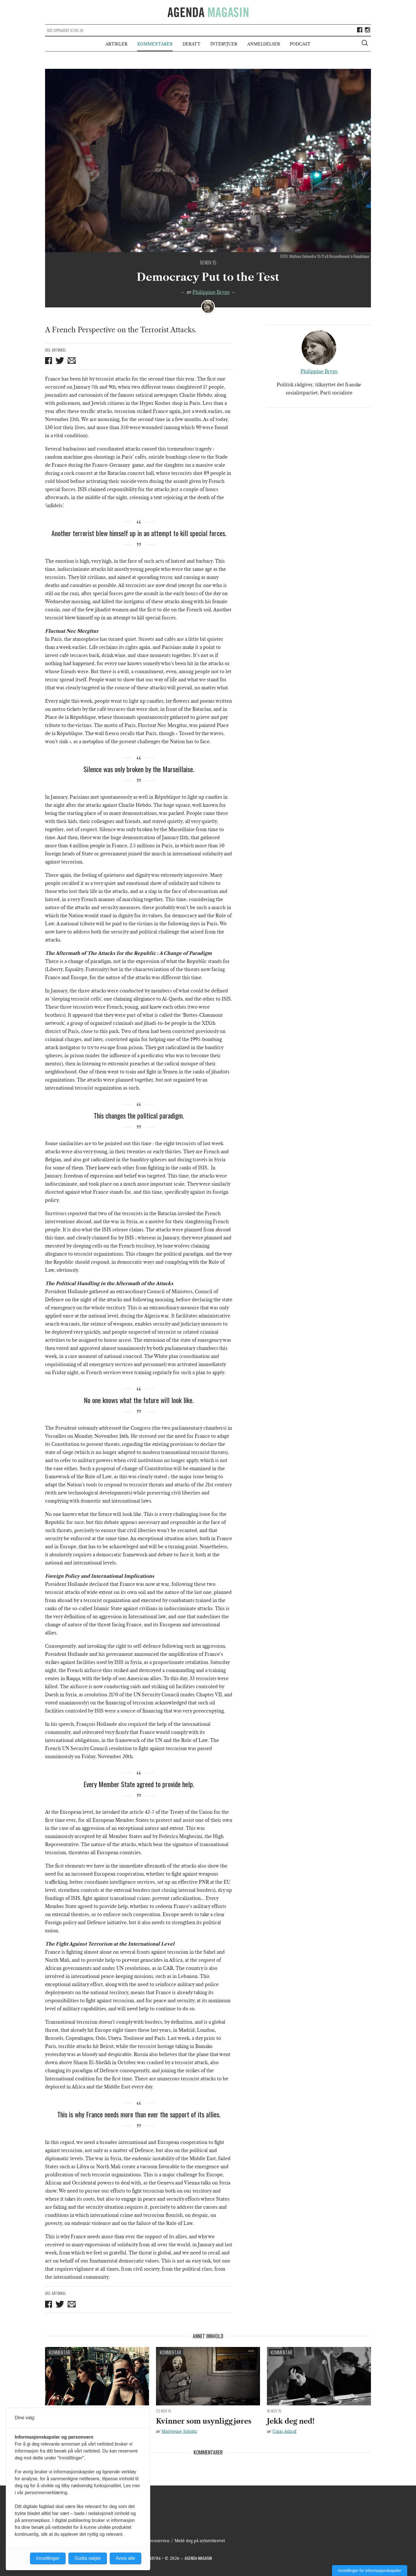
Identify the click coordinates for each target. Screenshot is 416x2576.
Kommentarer (154, 44)
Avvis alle (125, 2558)
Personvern (158, 2540)
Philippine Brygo (211, 292)
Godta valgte (88, 2558)
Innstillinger (48, 2558)
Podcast (300, 44)
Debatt (191, 44)
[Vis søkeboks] (365, 43)
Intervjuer (223, 44)
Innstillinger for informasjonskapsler (369, 2570)
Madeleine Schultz (179, 2431)
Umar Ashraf (284, 2431)
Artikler (116, 44)
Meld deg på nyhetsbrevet (199, 2540)
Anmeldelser (263, 44)
